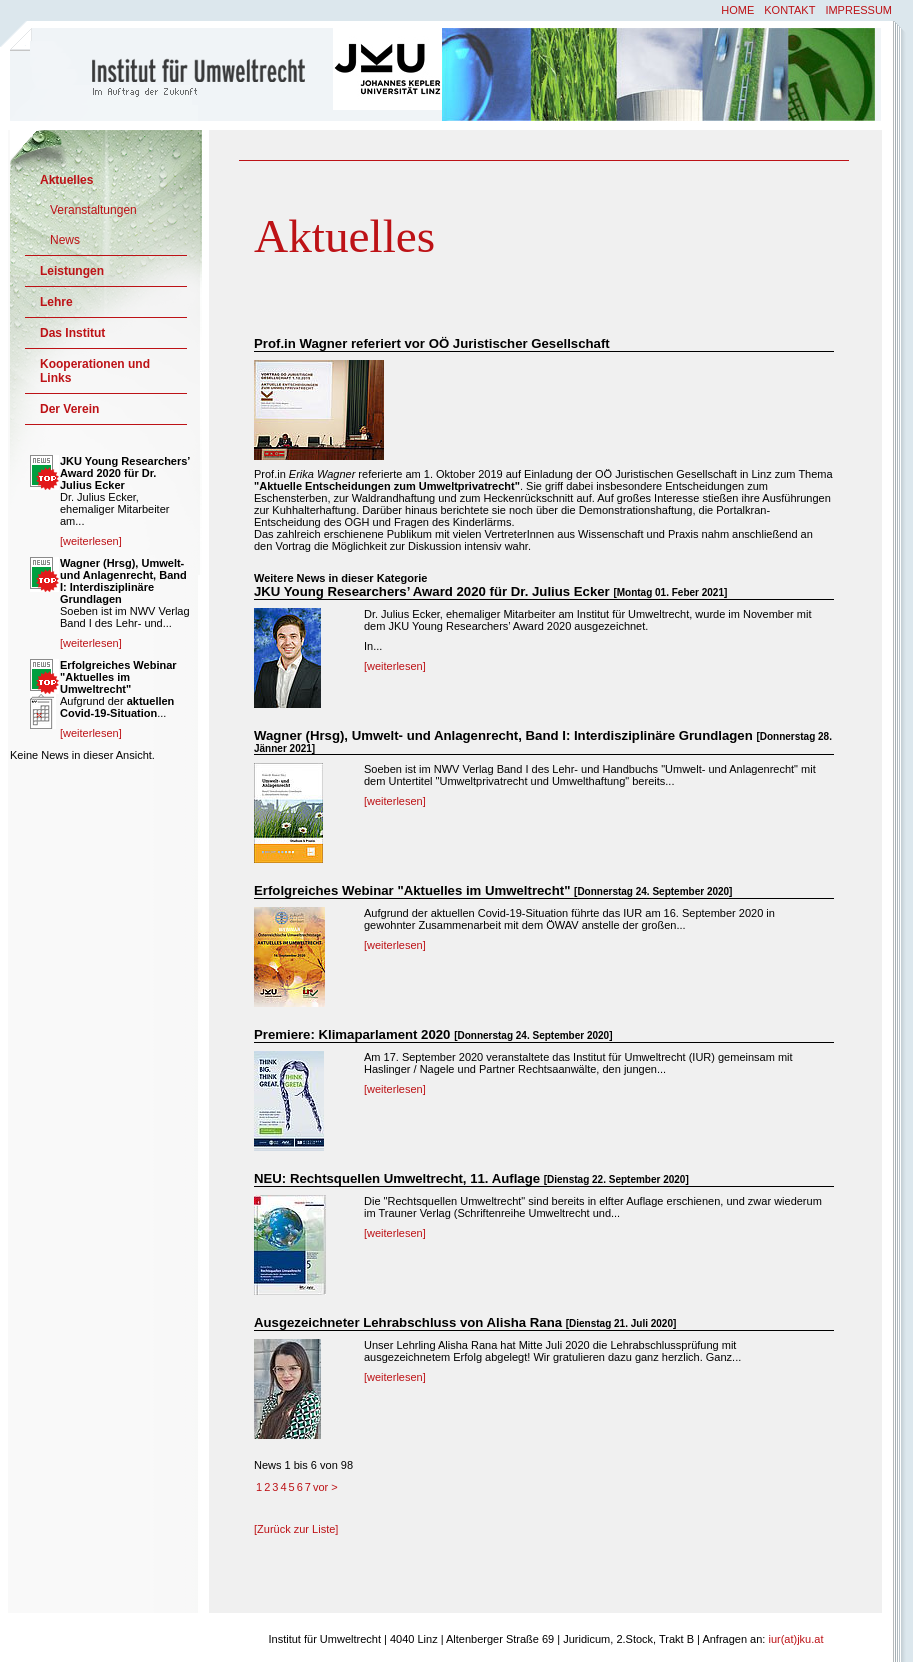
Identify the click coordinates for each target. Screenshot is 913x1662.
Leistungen (72, 271)
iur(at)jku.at (795, 1639)
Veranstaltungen (93, 210)
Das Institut (72, 333)
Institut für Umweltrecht (173, 73)
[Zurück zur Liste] (296, 1529)
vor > (325, 1487)
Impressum (858, 10)
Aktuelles (66, 180)
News (65, 240)
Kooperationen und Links (95, 371)
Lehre (56, 302)
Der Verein (69, 409)
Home (737, 10)
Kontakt (789, 10)
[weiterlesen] (395, 666)
